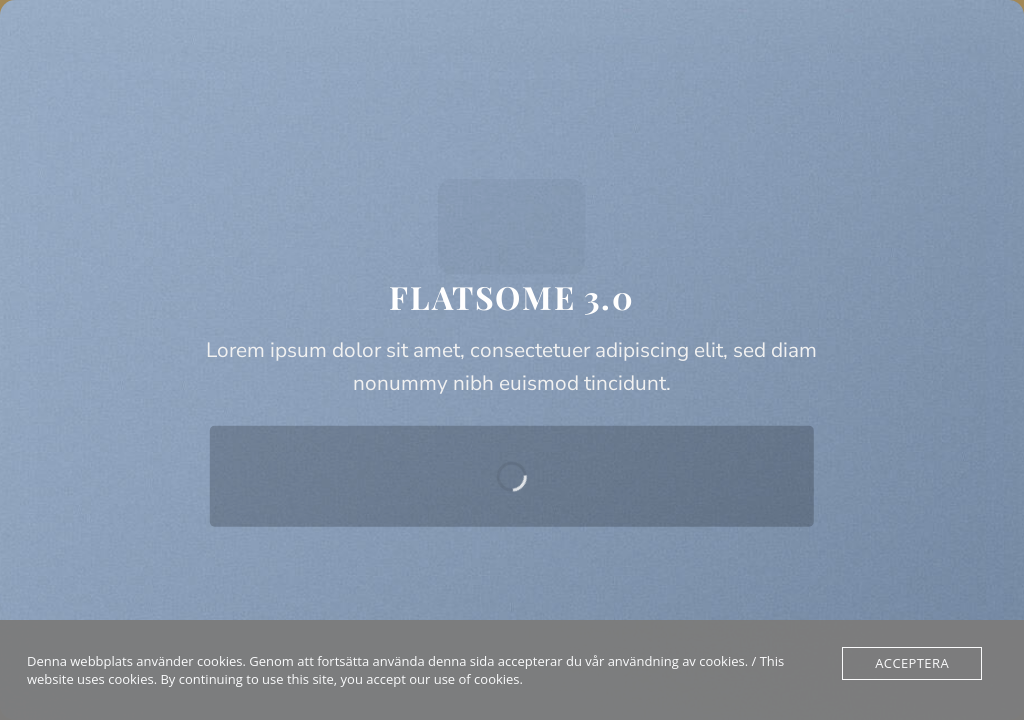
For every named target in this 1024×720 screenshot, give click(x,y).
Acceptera (912, 663)
